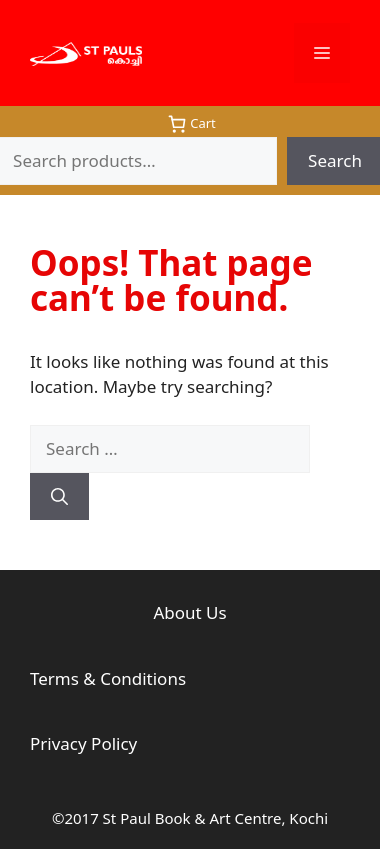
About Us (189, 612)
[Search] (59, 497)
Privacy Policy (83, 743)
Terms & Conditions (108, 678)
